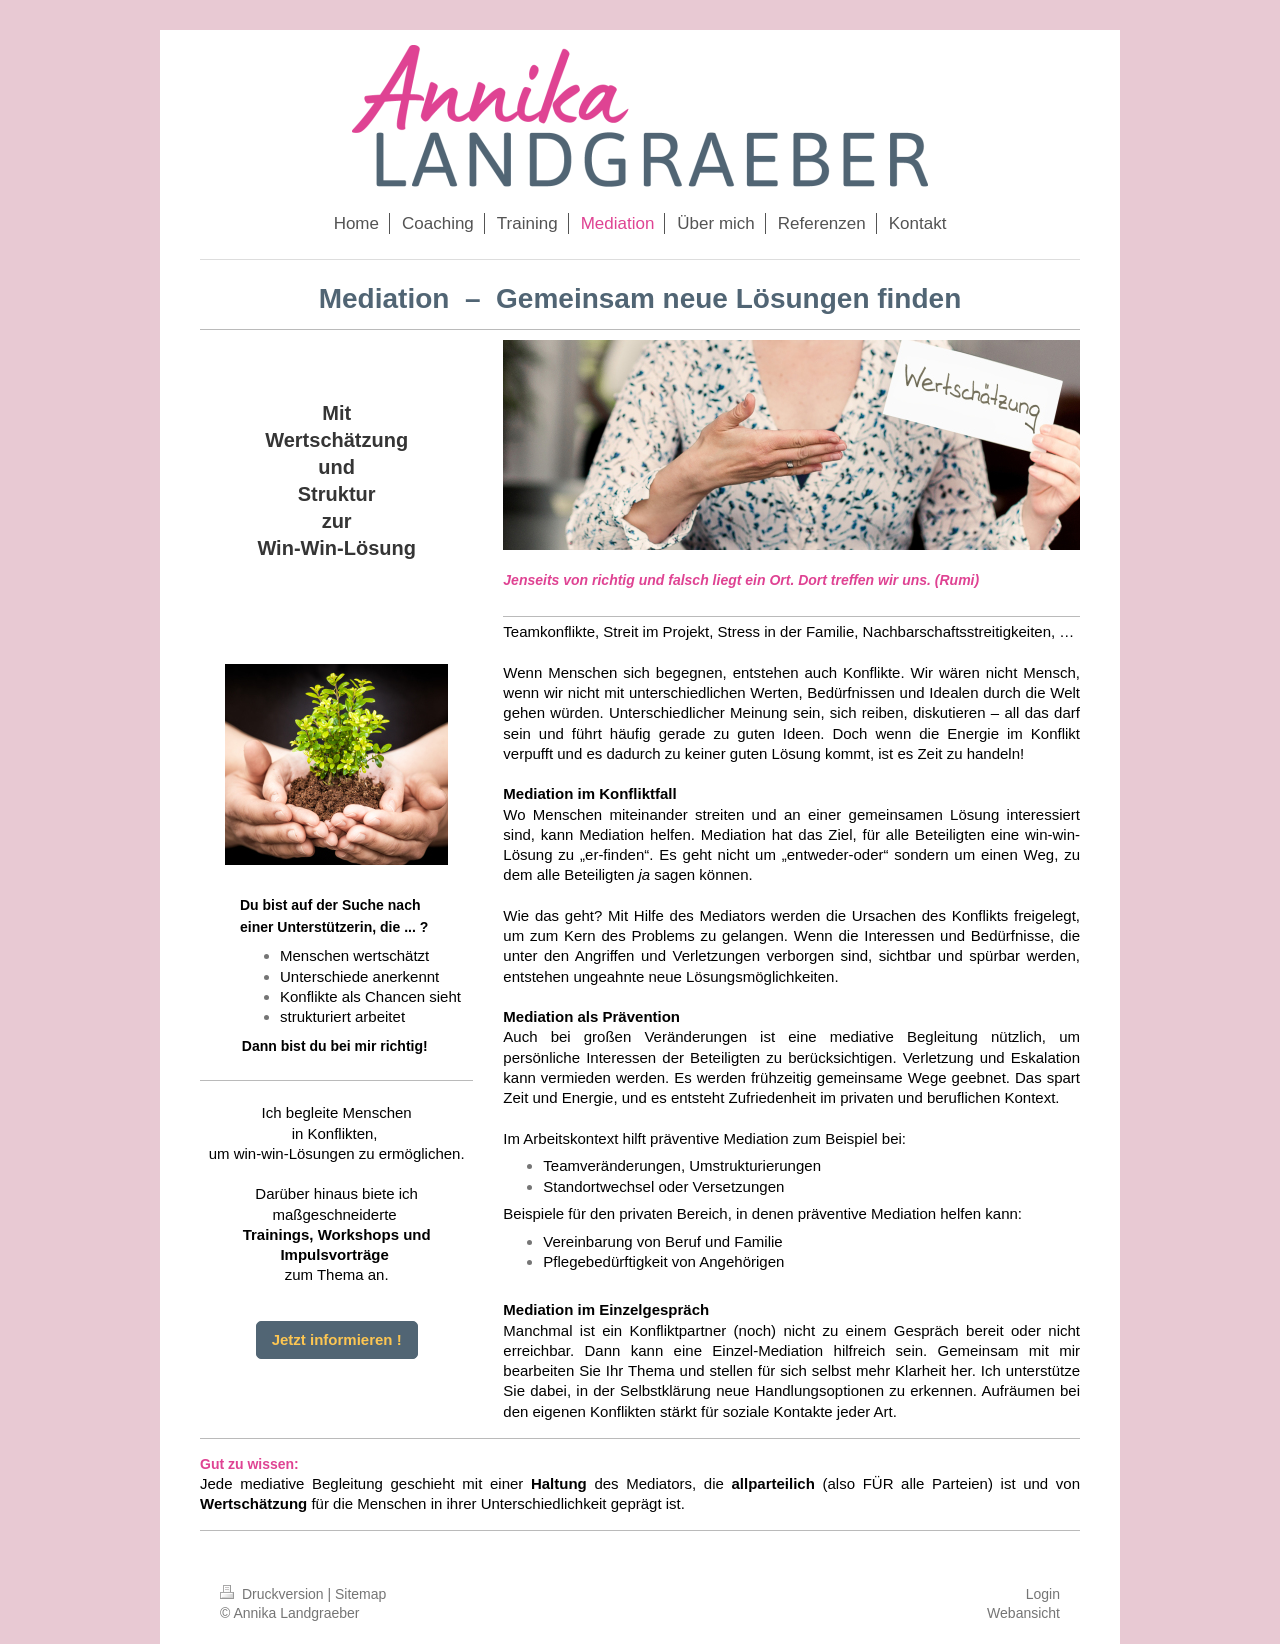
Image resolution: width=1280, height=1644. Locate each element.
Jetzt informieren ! (337, 1339)
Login (1043, 1594)
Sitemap (360, 1594)
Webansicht (1023, 1613)
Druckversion (273, 1594)
